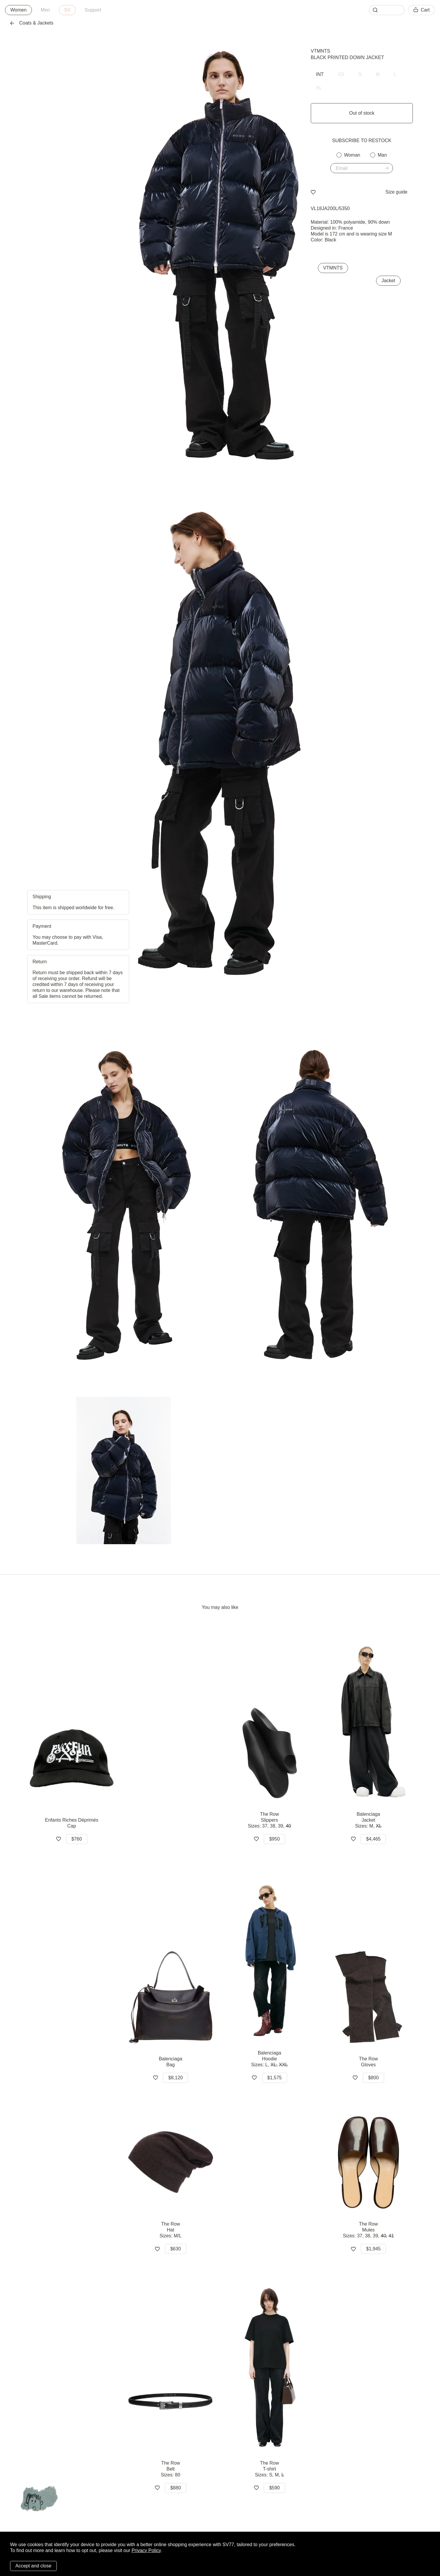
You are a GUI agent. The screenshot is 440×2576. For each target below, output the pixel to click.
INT (320, 74)
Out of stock (361, 113)
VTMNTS (320, 50)
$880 (175, 2487)
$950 (274, 1838)
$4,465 (373, 1838)
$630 (175, 2248)
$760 (76, 1838)
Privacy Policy (146, 2550)
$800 (373, 2077)
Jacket (388, 280)
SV (67, 9)
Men (45, 9)
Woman (352, 154)
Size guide (396, 191)
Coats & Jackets (32, 22)
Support (93, 9)
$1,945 (373, 2248)
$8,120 (175, 2077)
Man (382, 154)
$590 (274, 2487)
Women (18, 9)
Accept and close (33, 2565)
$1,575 (274, 2077)
